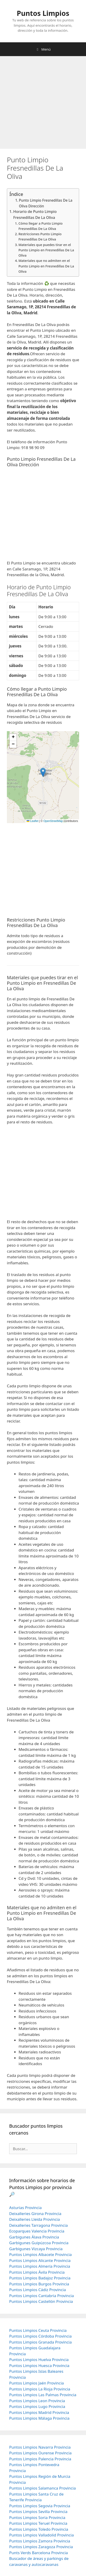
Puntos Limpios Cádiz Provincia (37, 2289)
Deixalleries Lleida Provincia (34, 2219)
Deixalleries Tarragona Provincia (38, 2225)
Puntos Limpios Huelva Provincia (39, 2359)
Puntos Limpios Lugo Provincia (37, 2406)
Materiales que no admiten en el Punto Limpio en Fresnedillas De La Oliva (46, 266)
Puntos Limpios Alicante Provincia (40, 2260)
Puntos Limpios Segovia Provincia (39, 2505)
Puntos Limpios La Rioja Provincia (39, 2389)
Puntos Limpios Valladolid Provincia (41, 2535)
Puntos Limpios (43, 13)
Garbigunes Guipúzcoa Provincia (39, 2242)
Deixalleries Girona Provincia (35, 2213)
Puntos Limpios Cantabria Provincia (41, 2295)
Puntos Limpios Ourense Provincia (40, 2453)
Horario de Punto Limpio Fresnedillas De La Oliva (35, 214)
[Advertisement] (43, 104)
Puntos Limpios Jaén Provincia (36, 2383)
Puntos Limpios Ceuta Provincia (38, 2330)
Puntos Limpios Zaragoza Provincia (41, 2546)
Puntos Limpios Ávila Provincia (37, 2272)
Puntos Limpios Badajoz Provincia (39, 2278)
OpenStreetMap (53, 821)
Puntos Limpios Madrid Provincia (39, 2412)
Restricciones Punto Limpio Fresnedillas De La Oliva (39, 236)
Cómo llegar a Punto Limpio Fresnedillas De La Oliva (40, 226)
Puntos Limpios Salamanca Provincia (42, 2488)
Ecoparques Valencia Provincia (36, 2231)
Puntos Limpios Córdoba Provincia (40, 2336)
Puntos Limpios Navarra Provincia (40, 2447)
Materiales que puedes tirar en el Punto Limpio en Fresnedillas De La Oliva (46, 250)
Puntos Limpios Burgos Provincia (39, 2284)
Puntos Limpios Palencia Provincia (40, 2459)
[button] (43, 772)
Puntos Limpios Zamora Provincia (39, 2541)
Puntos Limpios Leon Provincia (37, 2400)
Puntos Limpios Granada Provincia (40, 2342)
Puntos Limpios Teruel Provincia (38, 2523)
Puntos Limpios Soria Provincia (37, 2517)
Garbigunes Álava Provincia (34, 2237)
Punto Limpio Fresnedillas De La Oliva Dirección (45, 203)
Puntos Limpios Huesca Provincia (39, 2365)
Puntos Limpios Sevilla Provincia (38, 2511)
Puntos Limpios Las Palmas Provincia (42, 2394)
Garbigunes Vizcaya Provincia (36, 2248)
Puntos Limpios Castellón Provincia (41, 2301)
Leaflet (32, 821)
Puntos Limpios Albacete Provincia (40, 2254)
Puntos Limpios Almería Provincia (39, 2266)
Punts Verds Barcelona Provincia (38, 2552)
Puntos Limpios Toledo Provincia (38, 2529)
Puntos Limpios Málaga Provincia (39, 2418)
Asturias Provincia (25, 2207)
